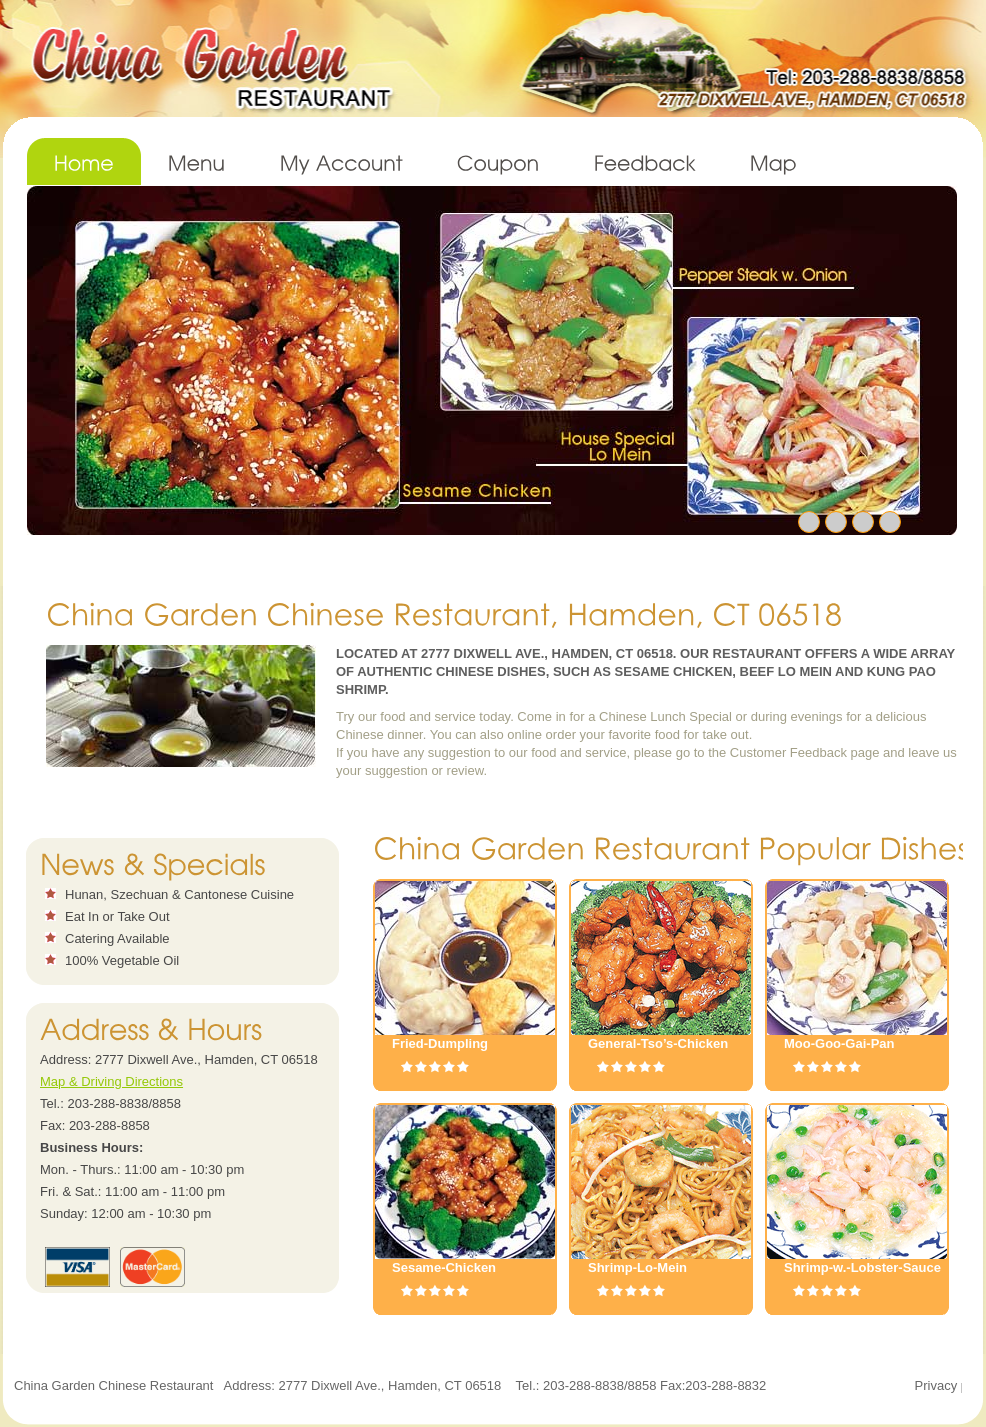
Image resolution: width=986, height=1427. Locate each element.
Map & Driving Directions (111, 1081)
